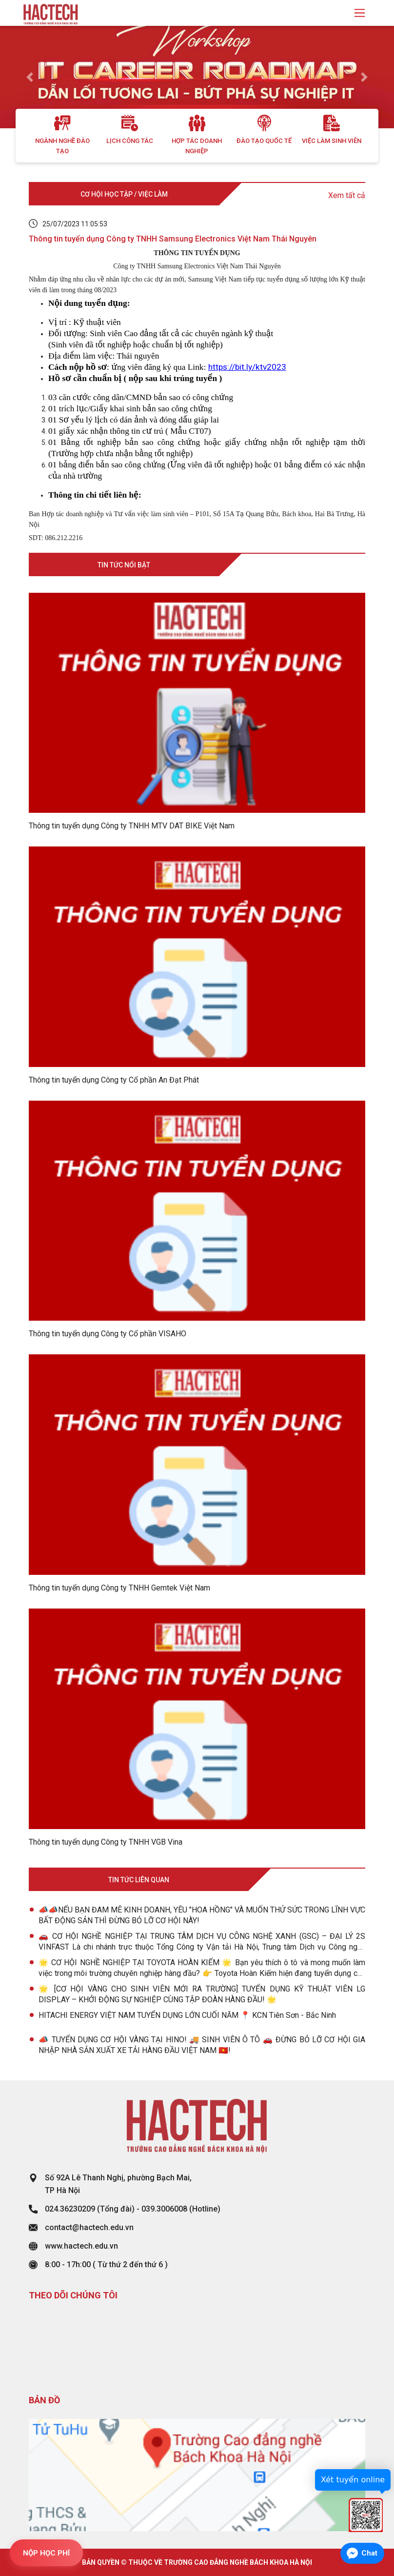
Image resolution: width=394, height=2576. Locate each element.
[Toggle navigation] (360, 13)
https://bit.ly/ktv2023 (247, 367)
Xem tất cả (346, 195)
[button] (29, 77)
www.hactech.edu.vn (81, 2246)
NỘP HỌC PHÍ (46, 2553)
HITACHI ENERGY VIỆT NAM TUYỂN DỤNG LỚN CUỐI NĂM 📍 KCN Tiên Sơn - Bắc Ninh (187, 2015)
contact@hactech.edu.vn (89, 2227)
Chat (369, 2553)
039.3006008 (164, 2209)
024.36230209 (70, 2209)
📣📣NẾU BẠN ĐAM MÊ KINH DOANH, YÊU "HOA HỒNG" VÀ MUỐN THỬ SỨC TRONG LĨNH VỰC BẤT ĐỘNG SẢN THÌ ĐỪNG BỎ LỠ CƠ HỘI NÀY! (202, 1915)
